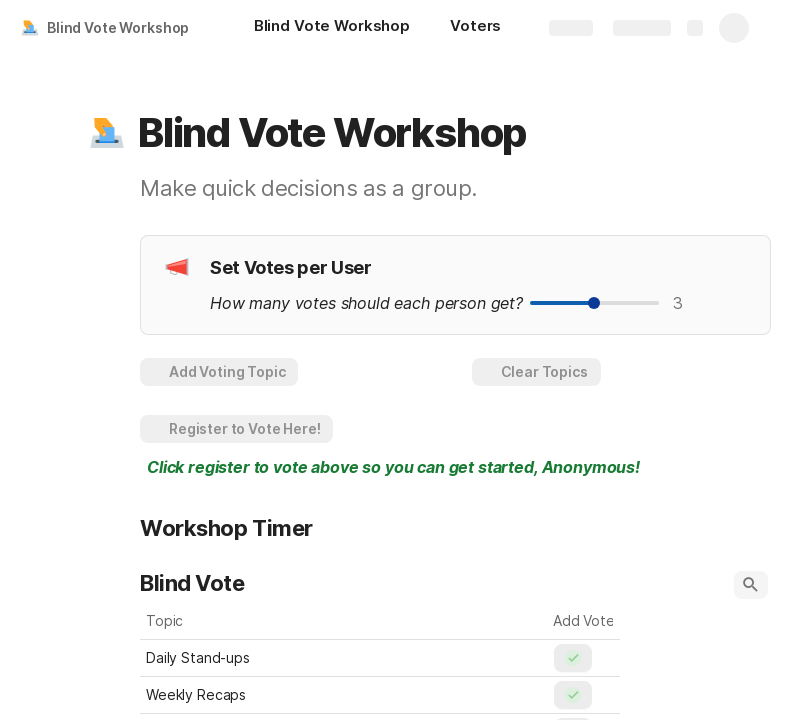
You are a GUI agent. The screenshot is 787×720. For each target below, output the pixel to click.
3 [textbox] (678, 303)
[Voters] (475, 28)
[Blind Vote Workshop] (332, 28)
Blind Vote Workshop (118, 27)
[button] (107, 133)
